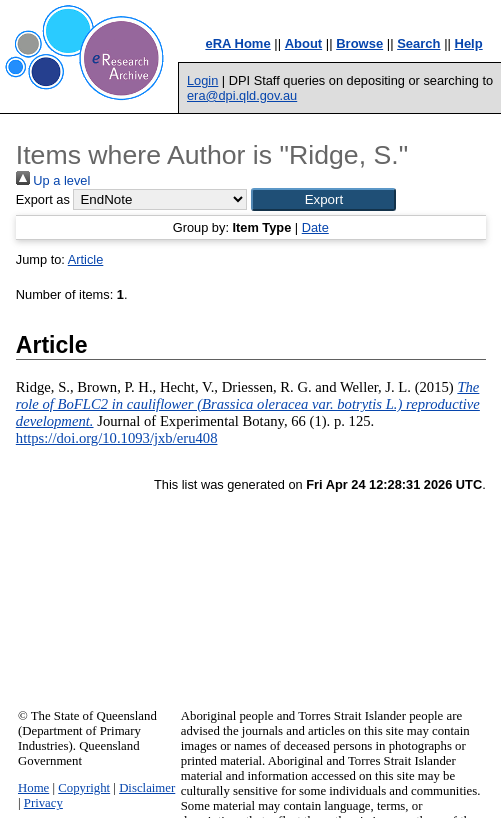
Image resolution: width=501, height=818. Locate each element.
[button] (323, 199)
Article (86, 259)
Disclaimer (147, 788)
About (304, 43)
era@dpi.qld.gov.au (242, 95)
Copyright (84, 788)
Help (469, 43)
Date (315, 227)
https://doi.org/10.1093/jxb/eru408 (117, 438)
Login (202, 80)
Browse (359, 43)
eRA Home (237, 43)
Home (33, 788)
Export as (43, 199)
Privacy (43, 803)
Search (418, 43)
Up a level (53, 180)
